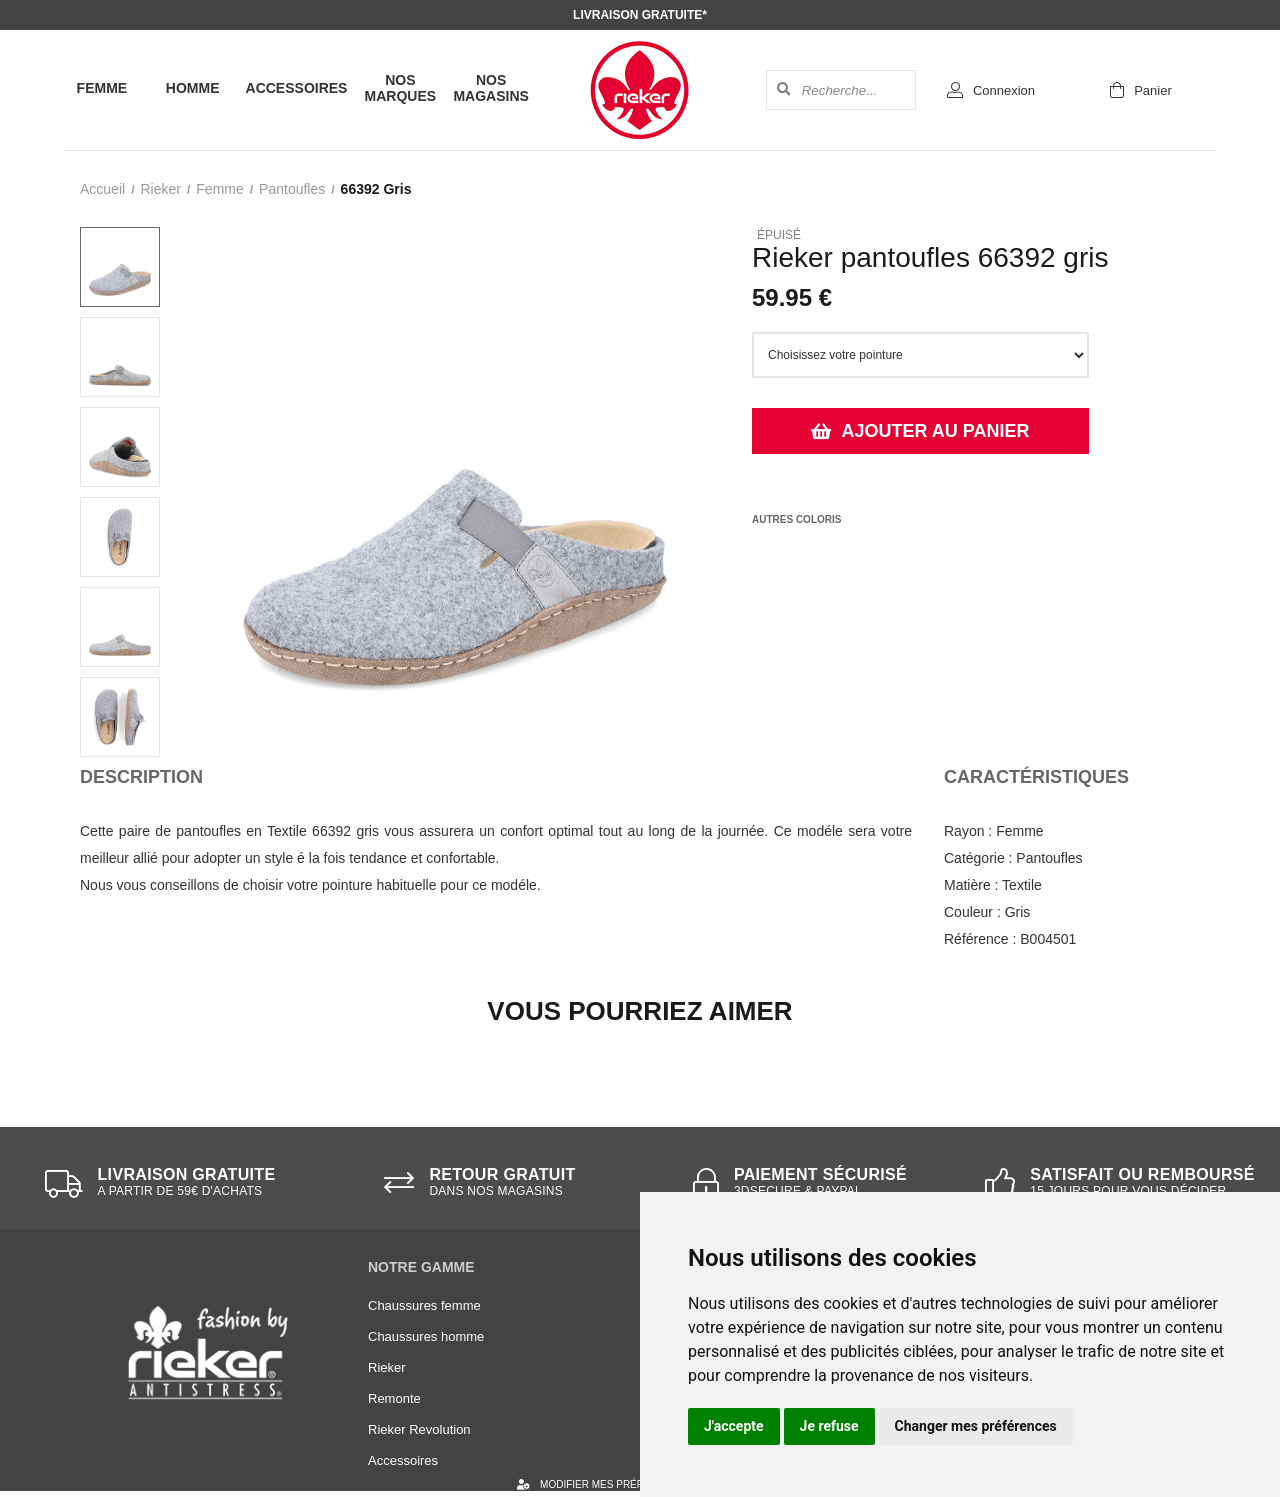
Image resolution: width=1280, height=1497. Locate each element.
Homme (193, 88)
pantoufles (292, 189)
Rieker (160, 189)
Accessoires (297, 88)
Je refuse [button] (829, 1426)
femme (219, 189)
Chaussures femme (424, 1305)
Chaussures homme (426, 1336)
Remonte (394, 1398)
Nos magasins (490, 88)
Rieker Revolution (419, 1429)
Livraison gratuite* (640, 15)
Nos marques (401, 88)
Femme (102, 88)
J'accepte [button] (734, 1426)
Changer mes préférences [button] (976, 1426)
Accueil (102, 189)
